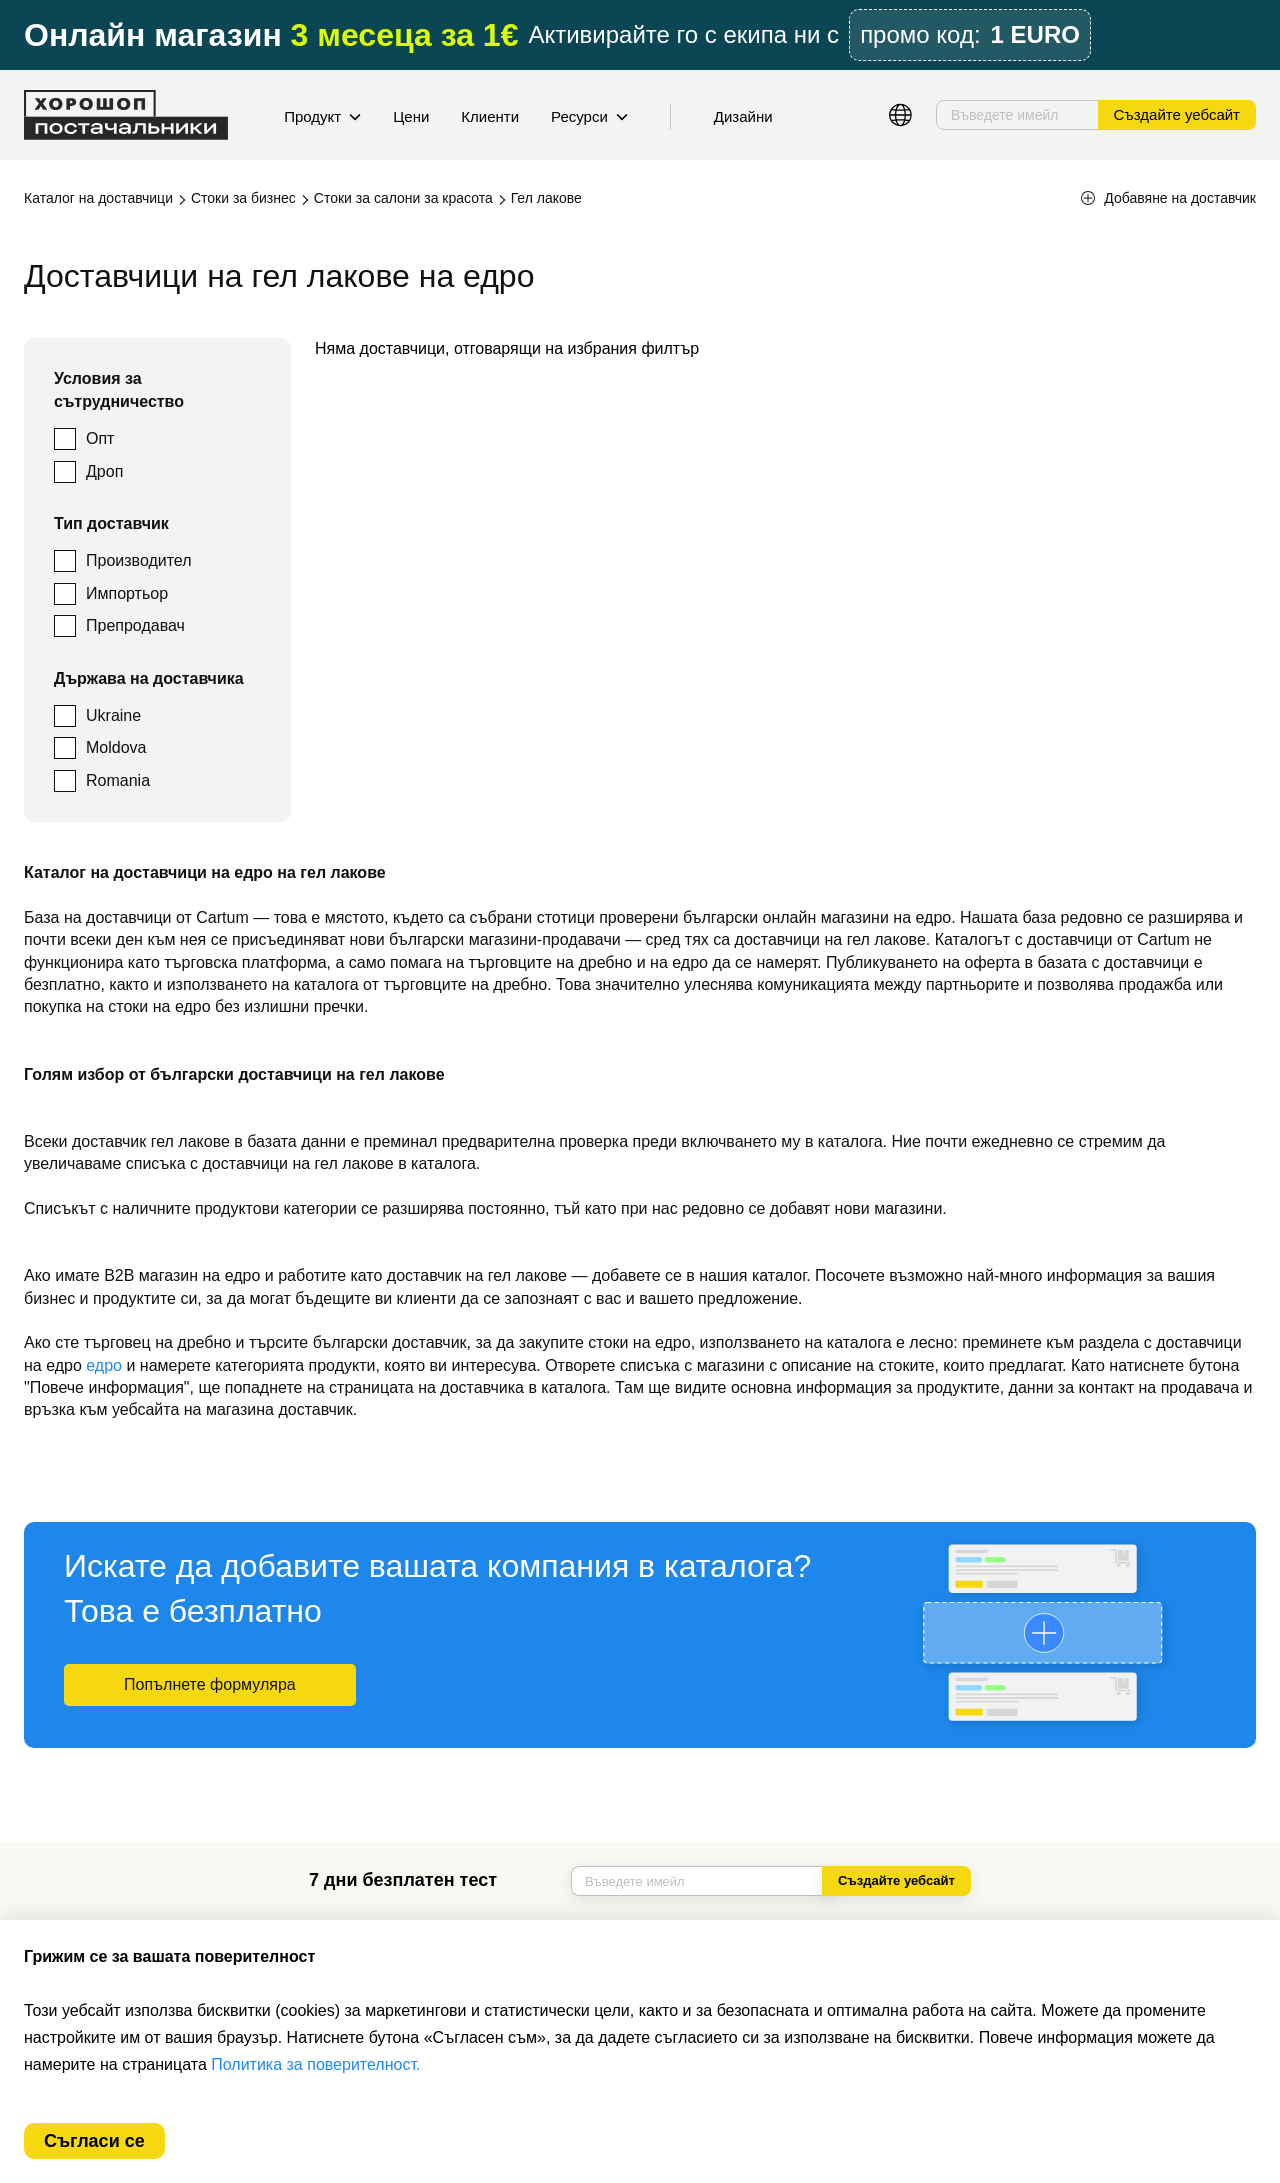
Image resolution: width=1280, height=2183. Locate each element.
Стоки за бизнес (243, 198)
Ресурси (589, 116)
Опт (100, 438)
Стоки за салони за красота (403, 198)
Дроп (104, 471)
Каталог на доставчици (98, 198)
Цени (411, 116)
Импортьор (127, 593)
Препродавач (135, 625)
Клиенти (490, 116)
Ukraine (113, 715)
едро (104, 1365)
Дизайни (743, 116)
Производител (139, 560)
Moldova (116, 747)
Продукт (322, 116)
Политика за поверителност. (315, 2064)
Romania (118, 780)
